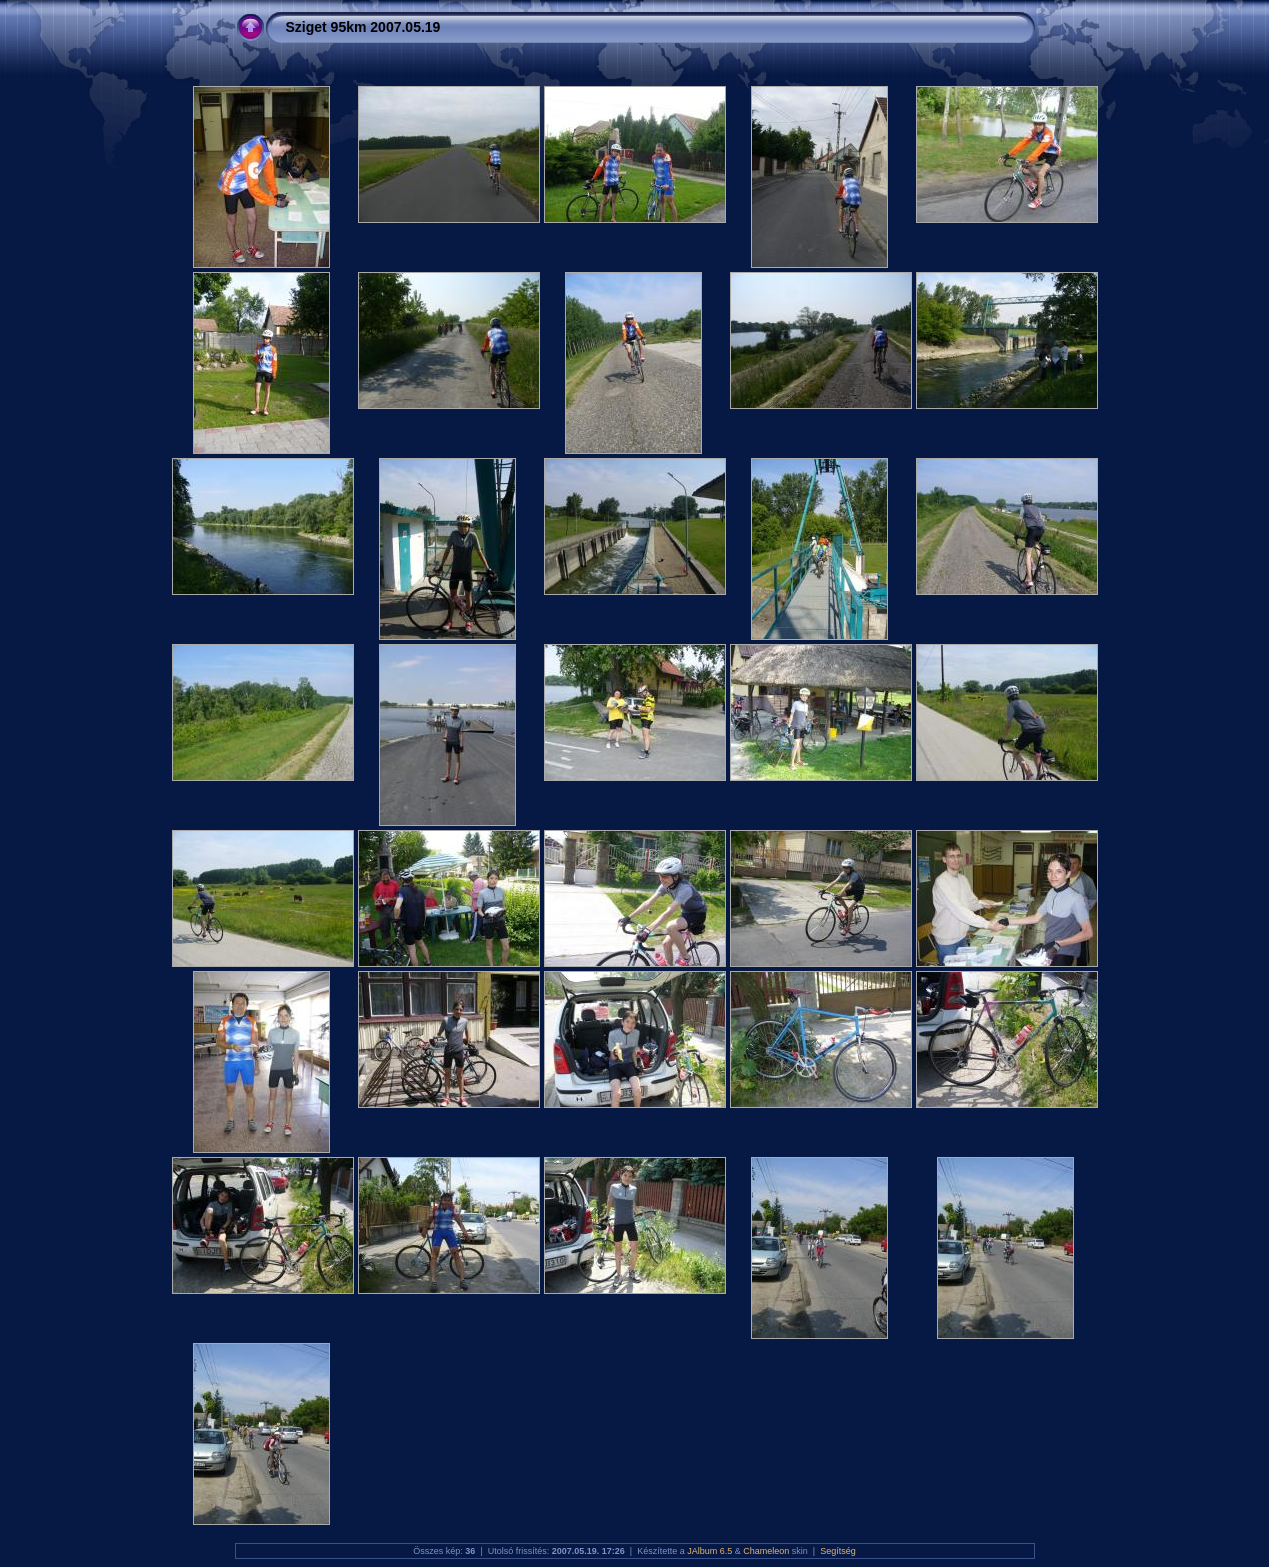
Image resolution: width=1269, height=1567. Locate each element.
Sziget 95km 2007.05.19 (363, 27)
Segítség (838, 1551)
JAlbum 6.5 (709, 1551)
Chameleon (766, 1551)
